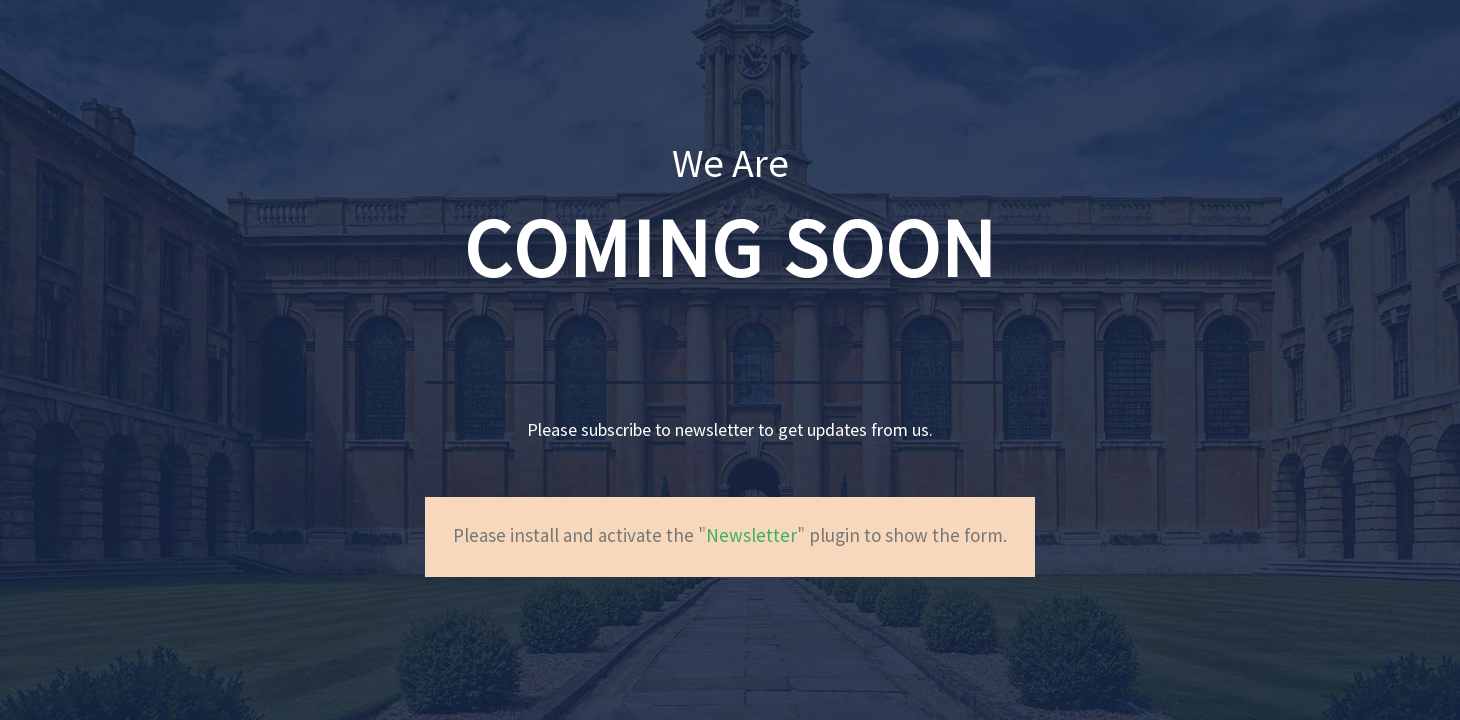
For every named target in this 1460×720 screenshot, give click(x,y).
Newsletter (751, 537)
